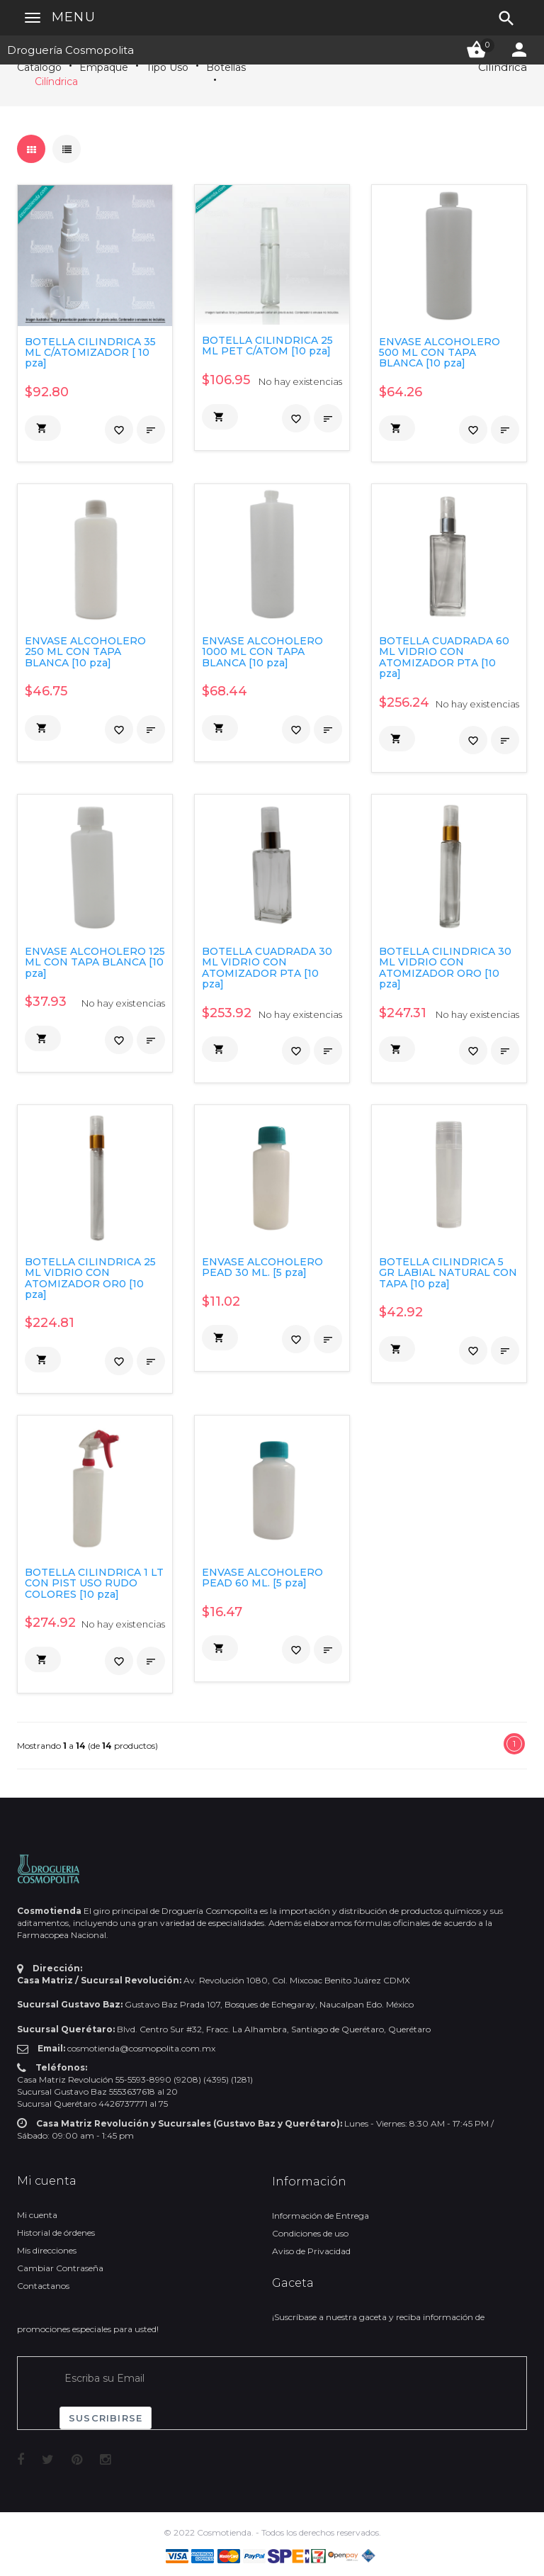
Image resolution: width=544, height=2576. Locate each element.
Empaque (103, 67)
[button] (43, 428)
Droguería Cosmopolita (70, 50)
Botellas (226, 67)
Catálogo (39, 67)
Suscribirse (105, 2418)
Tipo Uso (167, 67)
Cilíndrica (56, 81)
